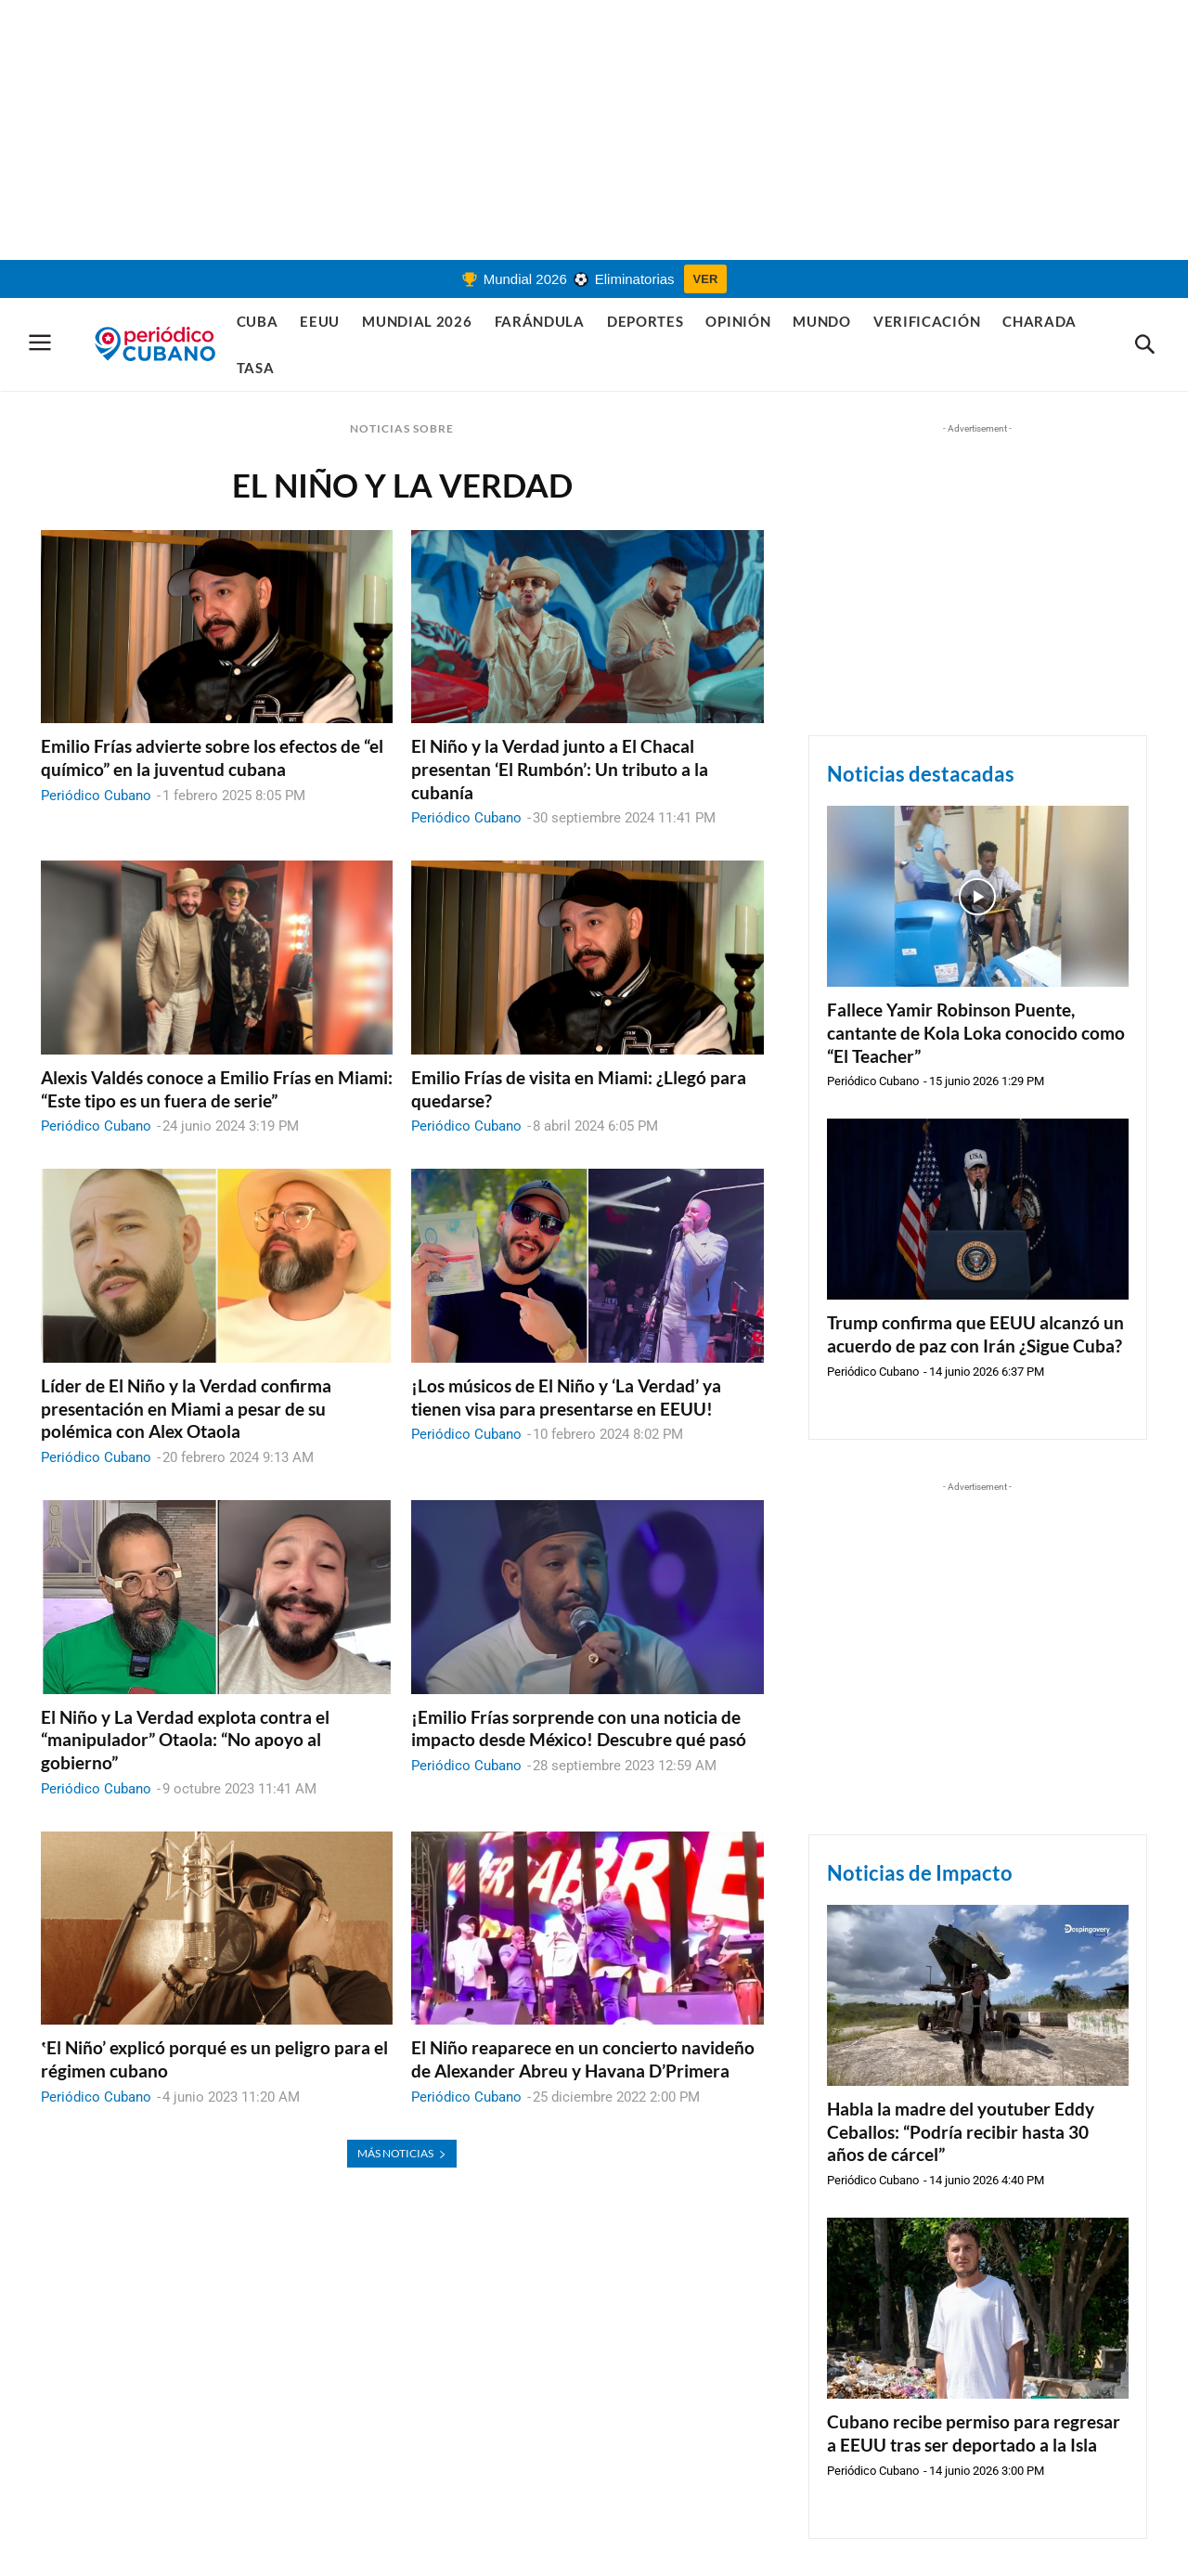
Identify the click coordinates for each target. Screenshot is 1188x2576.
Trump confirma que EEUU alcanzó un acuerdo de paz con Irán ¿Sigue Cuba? (975, 1334)
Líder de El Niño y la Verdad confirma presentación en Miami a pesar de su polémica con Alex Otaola (186, 1408)
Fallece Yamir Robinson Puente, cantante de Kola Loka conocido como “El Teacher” (976, 1032)
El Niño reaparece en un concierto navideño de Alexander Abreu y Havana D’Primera (583, 2059)
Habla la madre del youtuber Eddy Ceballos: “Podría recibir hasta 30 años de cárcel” (960, 2131)
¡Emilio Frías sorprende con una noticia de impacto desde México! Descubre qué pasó (578, 1728)
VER (705, 279)
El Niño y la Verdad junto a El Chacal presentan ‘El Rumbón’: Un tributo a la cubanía (559, 768)
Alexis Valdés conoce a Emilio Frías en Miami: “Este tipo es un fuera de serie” (217, 1089)
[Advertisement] (594, 130)
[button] (1144, 345)
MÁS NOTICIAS (401, 2153)
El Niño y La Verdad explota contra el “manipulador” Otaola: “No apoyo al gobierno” (185, 1739)
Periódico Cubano (96, 795)
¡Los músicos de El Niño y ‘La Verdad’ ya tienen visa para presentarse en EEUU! (566, 1397)
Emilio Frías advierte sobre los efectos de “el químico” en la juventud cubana (212, 757)
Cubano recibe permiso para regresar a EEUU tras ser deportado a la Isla (973, 2433)
